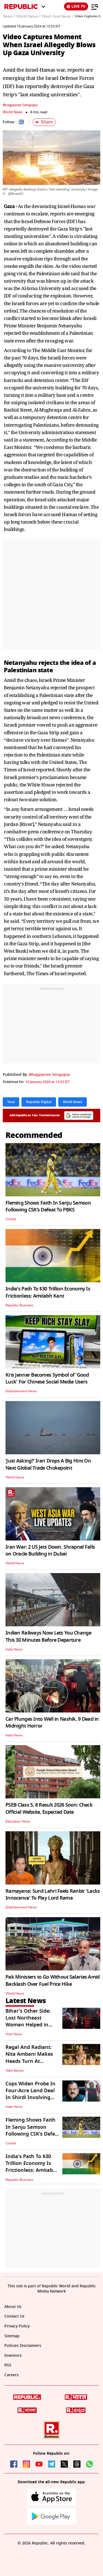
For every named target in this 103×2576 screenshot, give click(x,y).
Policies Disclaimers (22, 2346)
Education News (17, 1821)
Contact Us (14, 2316)
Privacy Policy (17, 2326)
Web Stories (14, 2070)
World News (13, 112)
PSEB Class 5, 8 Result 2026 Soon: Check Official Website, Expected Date (49, 1808)
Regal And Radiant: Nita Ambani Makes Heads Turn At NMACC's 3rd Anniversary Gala (29, 2061)
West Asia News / (57, 16)
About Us (12, 2307)
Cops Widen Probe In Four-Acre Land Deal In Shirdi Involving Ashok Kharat (30, 2094)
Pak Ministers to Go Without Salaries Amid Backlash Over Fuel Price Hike (52, 1980)
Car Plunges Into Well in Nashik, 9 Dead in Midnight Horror (52, 1722)
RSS (7, 2365)
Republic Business (19, 1305)
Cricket (10, 1219)
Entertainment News (21, 1391)
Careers (11, 2375)
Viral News (13, 2034)
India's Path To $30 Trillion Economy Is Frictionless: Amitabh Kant (47, 1292)
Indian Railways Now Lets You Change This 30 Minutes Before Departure (48, 1636)
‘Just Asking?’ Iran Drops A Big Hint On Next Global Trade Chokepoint (48, 1464)
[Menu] (95, 6)
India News (14, 1649)
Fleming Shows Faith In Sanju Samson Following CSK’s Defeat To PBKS (48, 1206)
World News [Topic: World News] (72, 1101)
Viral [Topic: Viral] (11, 1101)
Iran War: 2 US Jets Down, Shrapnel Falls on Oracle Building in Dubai (50, 1550)
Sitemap (12, 2336)
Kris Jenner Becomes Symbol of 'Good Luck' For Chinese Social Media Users (47, 1378)
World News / (28, 16)
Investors (13, 2355)
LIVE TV (76, 6)
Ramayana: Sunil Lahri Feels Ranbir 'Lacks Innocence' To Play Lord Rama (52, 1895)
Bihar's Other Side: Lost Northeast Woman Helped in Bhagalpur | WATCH (29, 2021)
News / (9, 16)
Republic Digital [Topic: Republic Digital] (38, 1101)
